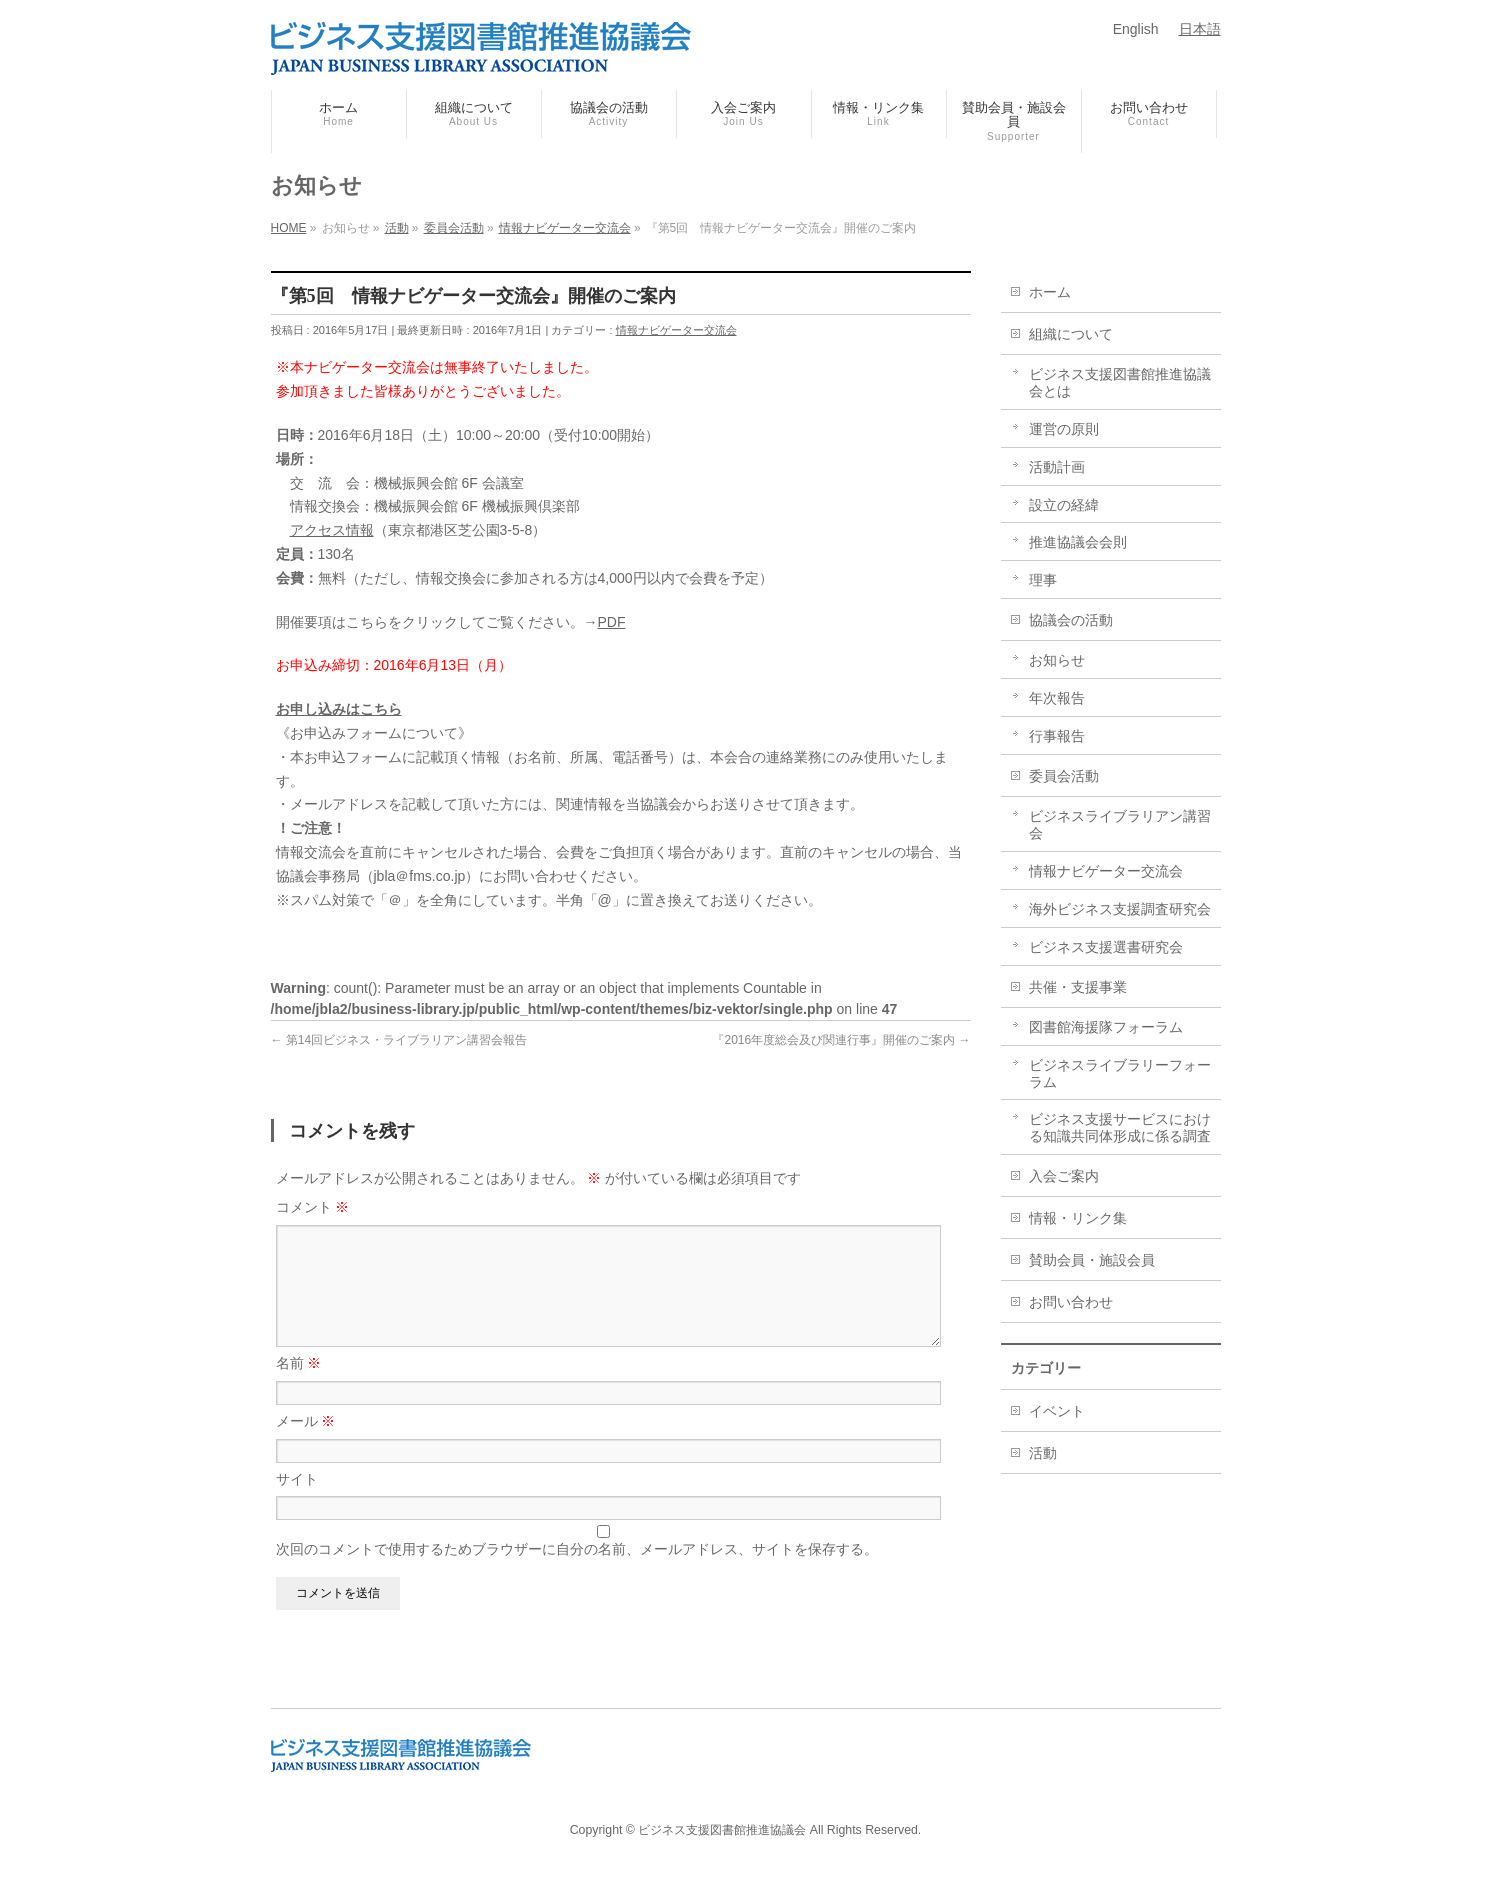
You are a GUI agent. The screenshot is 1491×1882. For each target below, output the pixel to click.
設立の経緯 (1064, 505)
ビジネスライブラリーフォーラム (1120, 1073)
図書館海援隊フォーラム (1106, 1027)
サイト (297, 1503)
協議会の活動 (1071, 620)
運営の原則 (1064, 429)
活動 (1043, 1453)
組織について (1071, 334)
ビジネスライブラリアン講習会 (1120, 824)
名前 (299, 1387)
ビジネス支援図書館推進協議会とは (1120, 382)
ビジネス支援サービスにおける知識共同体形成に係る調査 (1120, 1127)
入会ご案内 (1064, 1176)
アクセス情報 (332, 530)
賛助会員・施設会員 (1092, 1260)
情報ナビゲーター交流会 (676, 330)
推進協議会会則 (1078, 542)
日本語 (1200, 29)
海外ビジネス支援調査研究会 (1120, 909)
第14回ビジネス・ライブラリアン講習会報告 (399, 1040)
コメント (313, 1207)
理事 (1043, 580)
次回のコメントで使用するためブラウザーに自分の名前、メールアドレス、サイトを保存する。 (577, 1573)
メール (306, 1445)
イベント (1057, 1411)
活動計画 (1057, 467)
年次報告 (1057, 698)
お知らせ (1057, 660)
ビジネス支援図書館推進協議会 (722, 1831)
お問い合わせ (1071, 1302)
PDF (612, 622)
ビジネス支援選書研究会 (1106, 947)
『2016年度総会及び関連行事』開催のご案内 (841, 1040)
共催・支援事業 (1078, 987)
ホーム (1050, 292)
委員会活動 (1064, 776)
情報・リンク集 (1078, 1218)
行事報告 (1057, 736)
